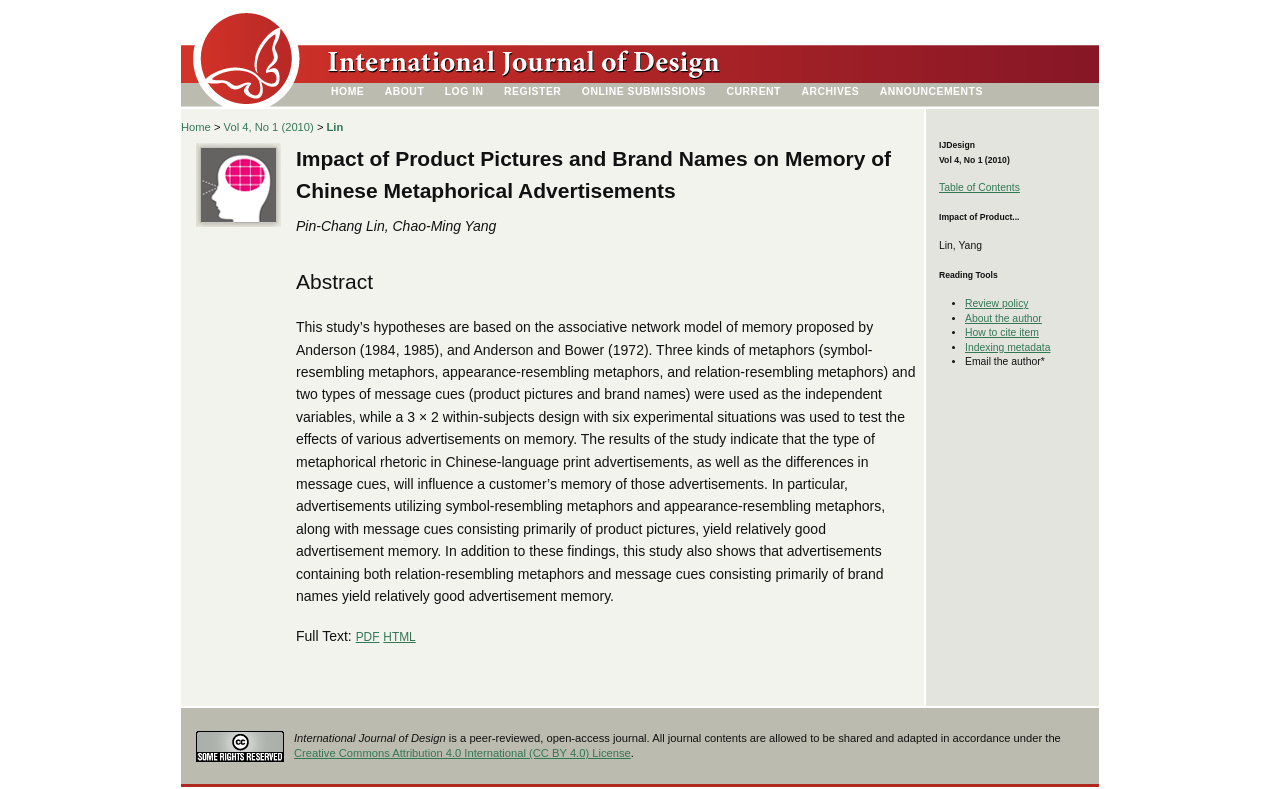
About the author (1003, 318)
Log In (464, 91)
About (405, 91)
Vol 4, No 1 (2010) (269, 127)
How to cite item (1002, 332)
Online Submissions (644, 91)
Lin (335, 127)
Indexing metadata (1008, 347)
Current (754, 91)
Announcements (931, 91)
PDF (368, 637)
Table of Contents (979, 187)
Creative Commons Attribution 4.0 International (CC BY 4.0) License (462, 753)
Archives (830, 91)
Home (347, 91)
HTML (399, 637)
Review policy (997, 303)
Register (532, 91)
